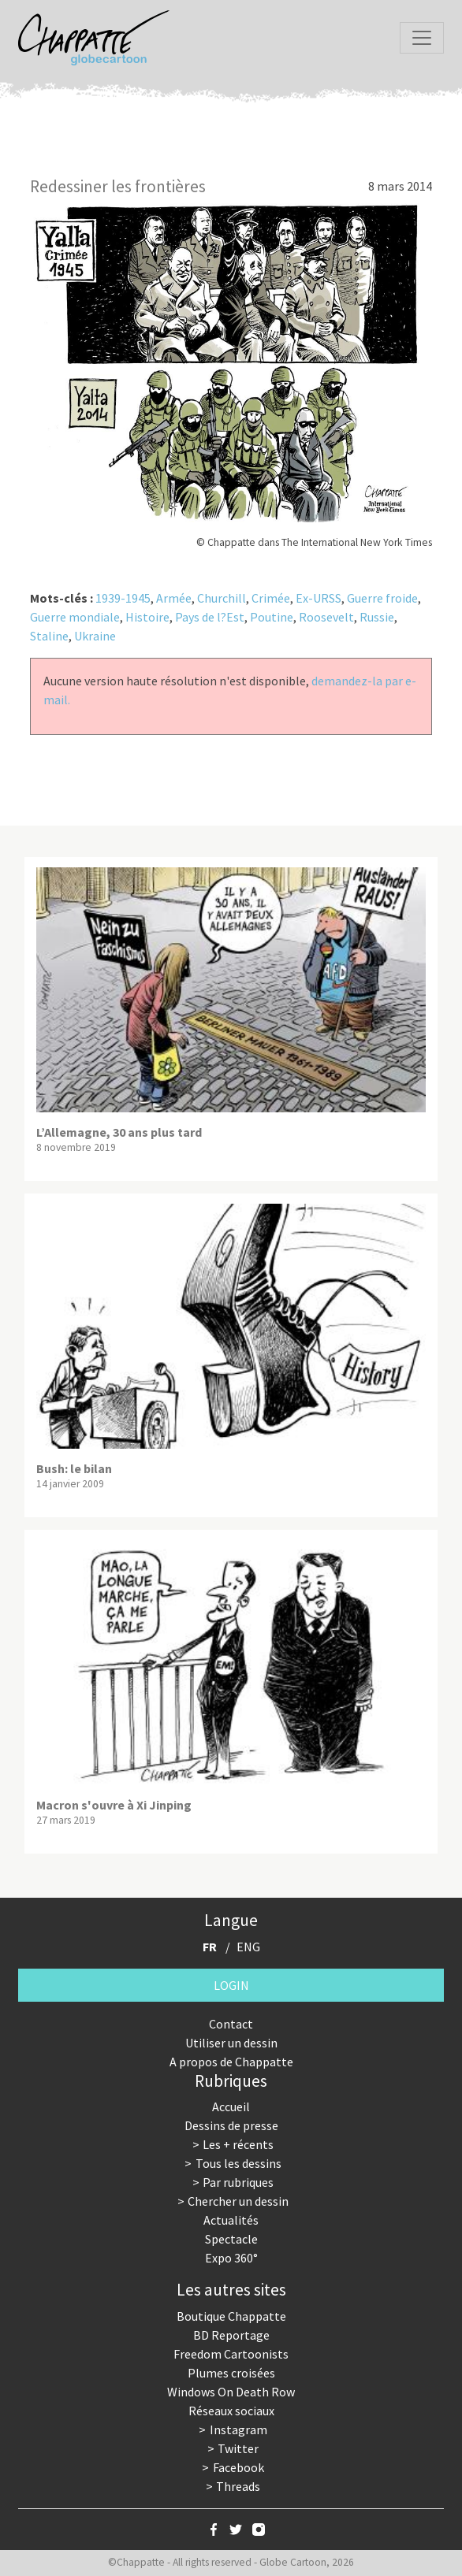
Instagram (238, 2429)
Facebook (238, 2467)
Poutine (271, 617)
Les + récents (238, 2144)
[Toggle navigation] (422, 38)
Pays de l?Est (209, 617)
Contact (231, 2024)
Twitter (238, 2448)
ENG (248, 1946)
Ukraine (95, 636)
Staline (49, 636)
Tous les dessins (238, 2163)
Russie (377, 617)
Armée (174, 598)
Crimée (270, 598)
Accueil (231, 2106)
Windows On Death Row (231, 2392)
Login (231, 1985)
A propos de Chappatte (231, 2061)
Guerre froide (382, 598)
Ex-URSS (318, 598)
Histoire (147, 617)
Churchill (221, 598)
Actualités (231, 2220)
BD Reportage (231, 2335)
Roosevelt (326, 617)
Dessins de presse (231, 2125)
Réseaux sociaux (231, 2410)
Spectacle (231, 2239)
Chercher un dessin (238, 2201)
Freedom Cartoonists (231, 2354)
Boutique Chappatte (231, 2316)
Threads (238, 2486)
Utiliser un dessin (231, 2043)
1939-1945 (123, 598)
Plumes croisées (231, 2373)
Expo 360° (231, 2258)
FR (210, 1946)
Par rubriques (238, 2182)
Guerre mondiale (75, 617)
